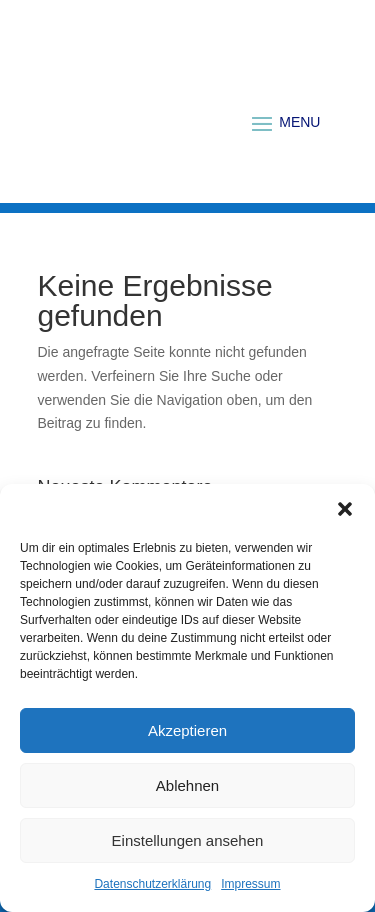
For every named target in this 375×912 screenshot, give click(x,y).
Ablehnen (187, 785)
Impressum (250, 884)
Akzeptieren (187, 730)
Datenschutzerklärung (152, 884)
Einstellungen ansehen (188, 840)
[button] (345, 509)
